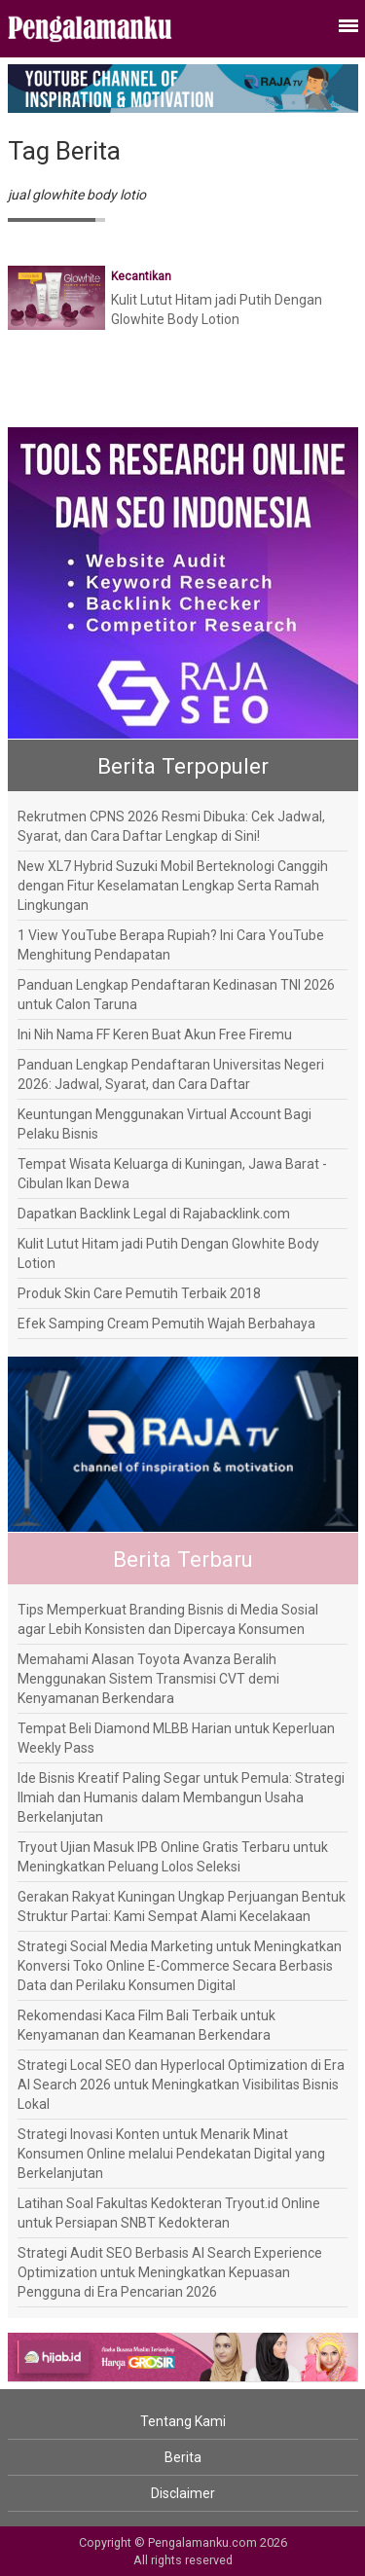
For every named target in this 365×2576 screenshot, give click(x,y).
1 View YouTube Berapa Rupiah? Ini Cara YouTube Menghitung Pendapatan (171, 944)
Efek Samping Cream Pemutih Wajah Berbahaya (166, 1323)
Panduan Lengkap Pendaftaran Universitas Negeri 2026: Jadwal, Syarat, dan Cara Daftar (171, 1074)
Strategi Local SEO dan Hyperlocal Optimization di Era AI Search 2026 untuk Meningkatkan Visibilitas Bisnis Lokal (181, 2084)
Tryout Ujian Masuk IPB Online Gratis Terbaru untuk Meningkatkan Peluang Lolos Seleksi (173, 1856)
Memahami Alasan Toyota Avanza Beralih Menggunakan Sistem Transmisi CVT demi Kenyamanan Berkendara (148, 1678)
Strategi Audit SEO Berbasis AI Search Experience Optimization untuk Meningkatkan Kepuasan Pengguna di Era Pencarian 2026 (170, 2272)
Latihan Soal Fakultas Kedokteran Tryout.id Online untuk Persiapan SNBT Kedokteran (169, 2213)
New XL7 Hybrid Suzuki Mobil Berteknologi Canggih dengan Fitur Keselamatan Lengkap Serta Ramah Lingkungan (173, 885)
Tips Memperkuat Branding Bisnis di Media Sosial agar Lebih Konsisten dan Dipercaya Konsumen (168, 1619)
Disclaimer (183, 2493)
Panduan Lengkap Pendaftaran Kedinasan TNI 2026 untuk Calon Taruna (176, 994)
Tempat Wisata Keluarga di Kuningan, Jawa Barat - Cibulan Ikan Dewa (172, 1173)
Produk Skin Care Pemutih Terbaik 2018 (139, 1293)
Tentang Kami (183, 2421)
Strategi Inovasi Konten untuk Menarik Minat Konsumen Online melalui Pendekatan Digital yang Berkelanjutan (171, 2153)
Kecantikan (141, 276)
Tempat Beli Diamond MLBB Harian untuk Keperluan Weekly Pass (176, 1738)
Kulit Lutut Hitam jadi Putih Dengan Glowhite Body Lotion (168, 1253)
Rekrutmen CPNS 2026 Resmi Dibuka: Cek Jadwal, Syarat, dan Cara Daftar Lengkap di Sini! (171, 826)
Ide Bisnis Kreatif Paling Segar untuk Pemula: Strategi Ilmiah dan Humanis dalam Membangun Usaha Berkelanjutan (181, 1797)
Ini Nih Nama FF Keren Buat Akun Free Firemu (155, 1034)
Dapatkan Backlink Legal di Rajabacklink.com (154, 1213)
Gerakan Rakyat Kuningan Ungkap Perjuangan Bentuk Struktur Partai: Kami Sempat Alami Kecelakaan (182, 1906)
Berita (182, 2457)
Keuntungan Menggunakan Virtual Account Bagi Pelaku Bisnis (164, 1124)
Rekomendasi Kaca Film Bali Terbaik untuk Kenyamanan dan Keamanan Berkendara (146, 2025)
